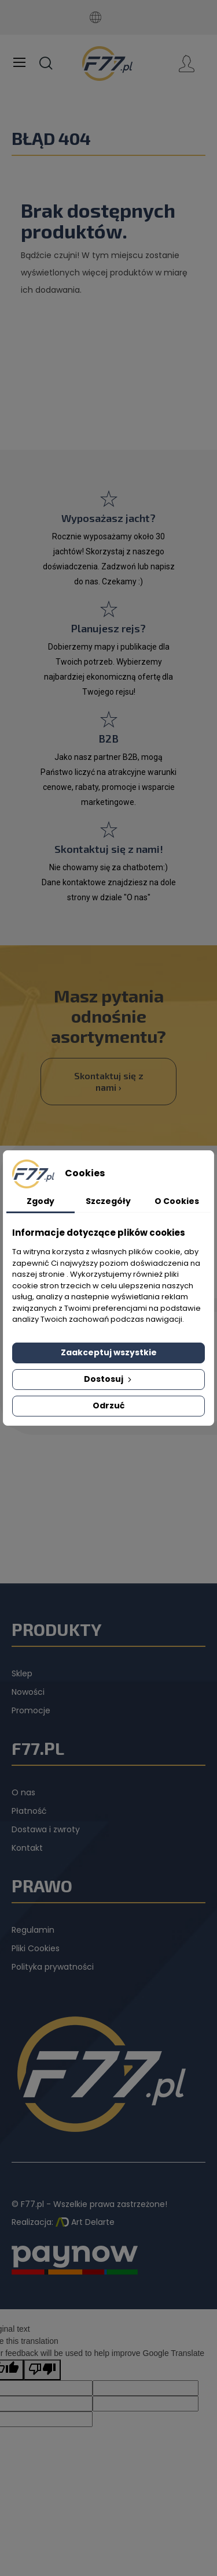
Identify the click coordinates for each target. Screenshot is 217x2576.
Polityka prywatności (53, 1967)
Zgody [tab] (40, 1201)
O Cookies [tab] (177, 1201)
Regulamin (33, 1930)
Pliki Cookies (36, 1948)
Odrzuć (108, 1405)
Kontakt (27, 1848)
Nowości (28, 1692)
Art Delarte (85, 2222)
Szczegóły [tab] (108, 1201)
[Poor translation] (42, 2369)
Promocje (31, 1710)
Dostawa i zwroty (46, 1829)
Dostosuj (109, 1379)
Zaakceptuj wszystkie (109, 1352)
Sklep (22, 1673)
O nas (23, 1792)
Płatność (29, 1811)
